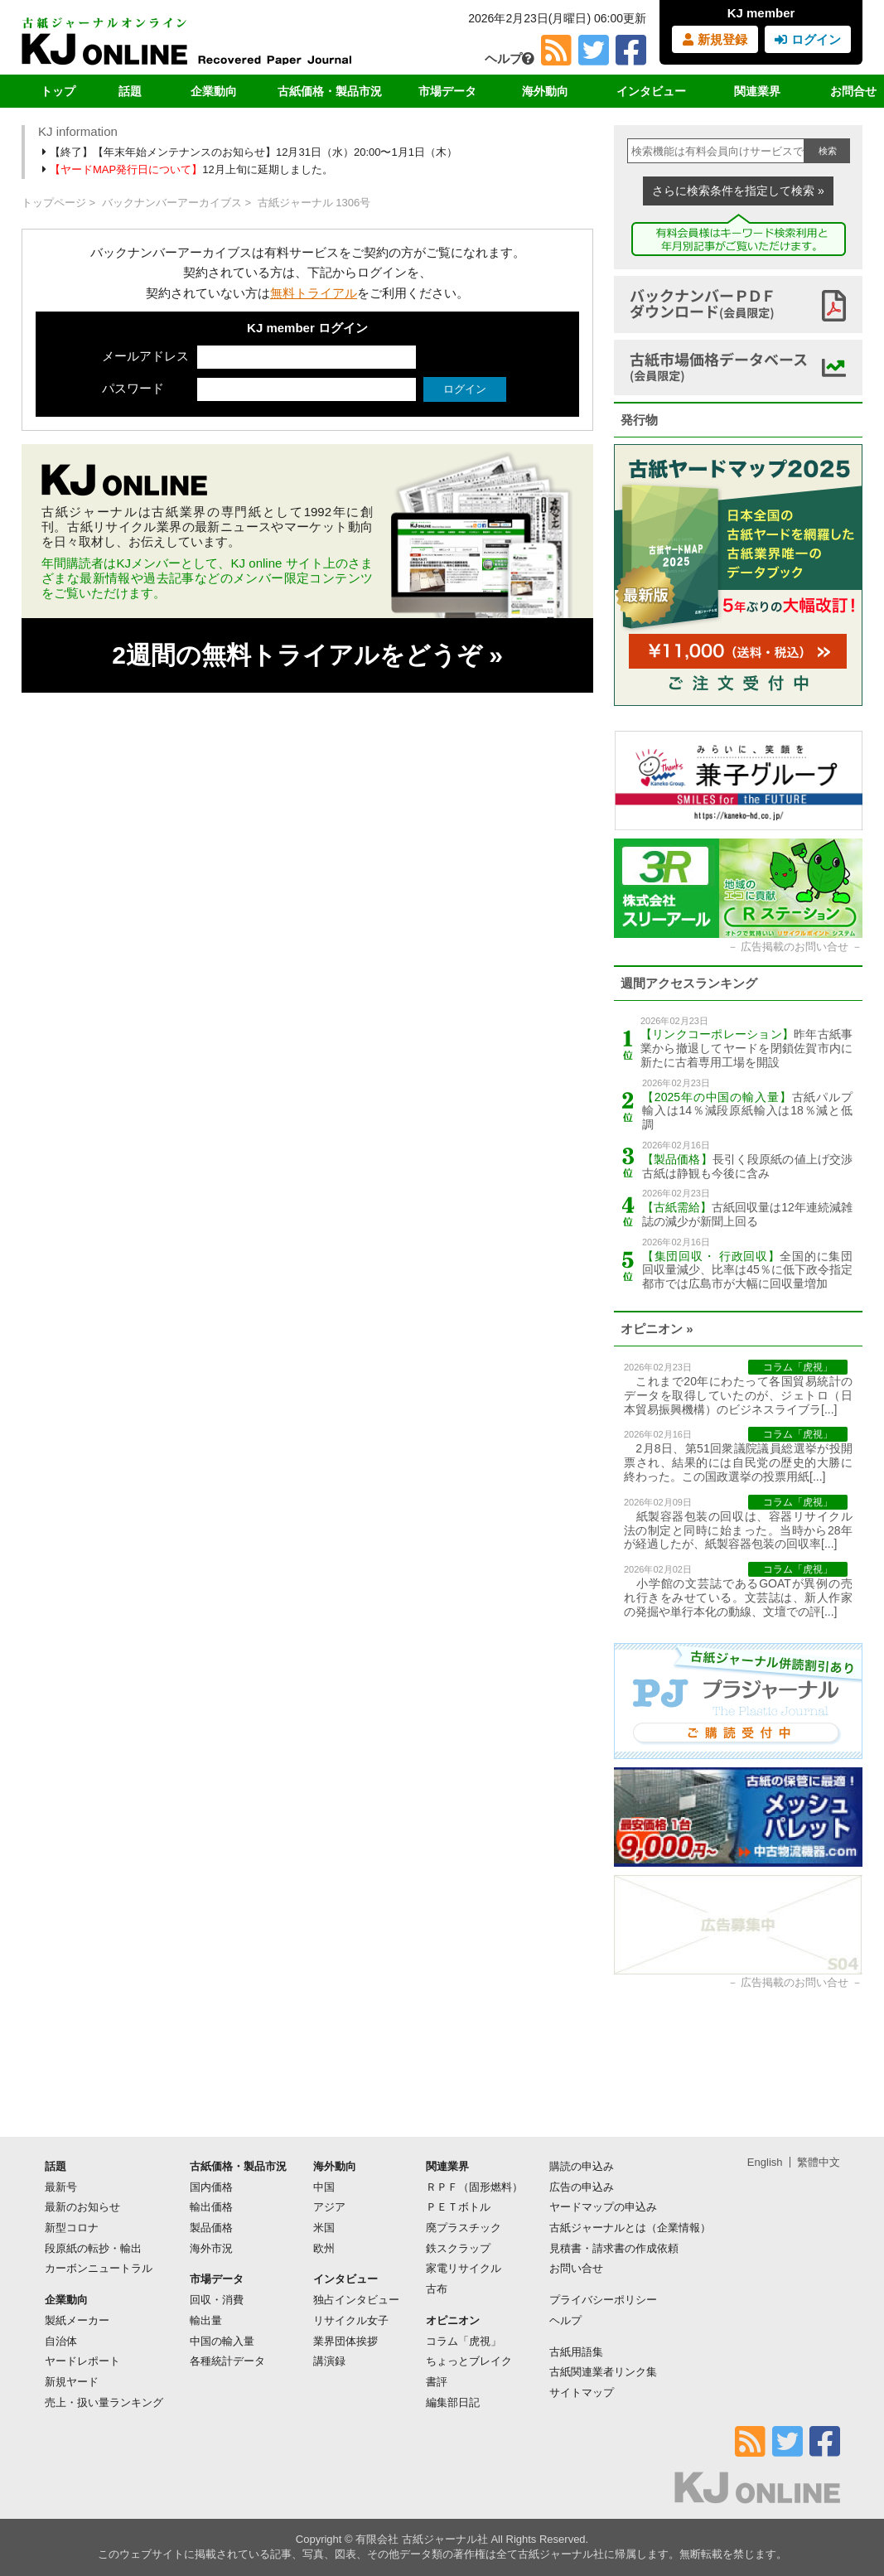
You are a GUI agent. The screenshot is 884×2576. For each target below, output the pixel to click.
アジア (329, 2207)
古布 (436, 2289)
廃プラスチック (463, 2227)
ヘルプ (509, 58)
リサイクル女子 (351, 2320)
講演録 (329, 2361)
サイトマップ (581, 2392)
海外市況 (211, 2248)
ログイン (807, 39)
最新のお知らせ (82, 2207)
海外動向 (545, 91)
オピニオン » (657, 1329)
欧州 (324, 2248)
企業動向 (214, 91)
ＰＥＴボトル (458, 2207)
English (765, 2162)
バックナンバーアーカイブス (172, 202)
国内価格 (211, 2187)
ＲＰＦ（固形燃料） (474, 2187)
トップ (58, 91)
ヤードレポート (82, 2361)
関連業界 (757, 91)
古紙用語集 (576, 2352)
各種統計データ (227, 2361)
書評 (436, 2381)
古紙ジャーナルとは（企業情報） (630, 2227)
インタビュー (651, 91)
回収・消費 (217, 2299)
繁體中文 (818, 2162)
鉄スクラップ (458, 2248)
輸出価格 (211, 2207)
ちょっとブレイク (469, 2361)
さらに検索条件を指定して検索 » (738, 190)
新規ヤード (72, 2381)
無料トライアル (313, 293)
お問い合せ (576, 2268)
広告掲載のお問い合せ (794, 946)
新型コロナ (72, 2227)
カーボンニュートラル (98, 2268)
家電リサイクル (463, 2268)
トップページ (54, 202)
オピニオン (453, 2320)
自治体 (61, 2341)
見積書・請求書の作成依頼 (614, 2248)
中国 (324, 2187)
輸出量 (206, 2320)
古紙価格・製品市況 (330, 91)
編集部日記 (453, 2402)
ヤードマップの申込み (603, 2207)
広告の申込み (581, 2187)
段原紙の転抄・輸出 (93, 2248)
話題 (130, 91)
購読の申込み (581, 2166)
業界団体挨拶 (345, 2341)
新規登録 (714, 39)
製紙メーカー (77, 2320)
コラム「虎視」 (463, 2341)
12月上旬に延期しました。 (189, 169)
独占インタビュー (356, 2299)
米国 (324, 2227)
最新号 (61, 2187)
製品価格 (211, 2227)
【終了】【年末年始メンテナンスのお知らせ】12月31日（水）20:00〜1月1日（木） (251, 152)
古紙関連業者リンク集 (603, 2372)
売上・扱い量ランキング (104, 2402)
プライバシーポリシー (603, 2299)
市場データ (447, 91)
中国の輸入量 (222, 2341)
